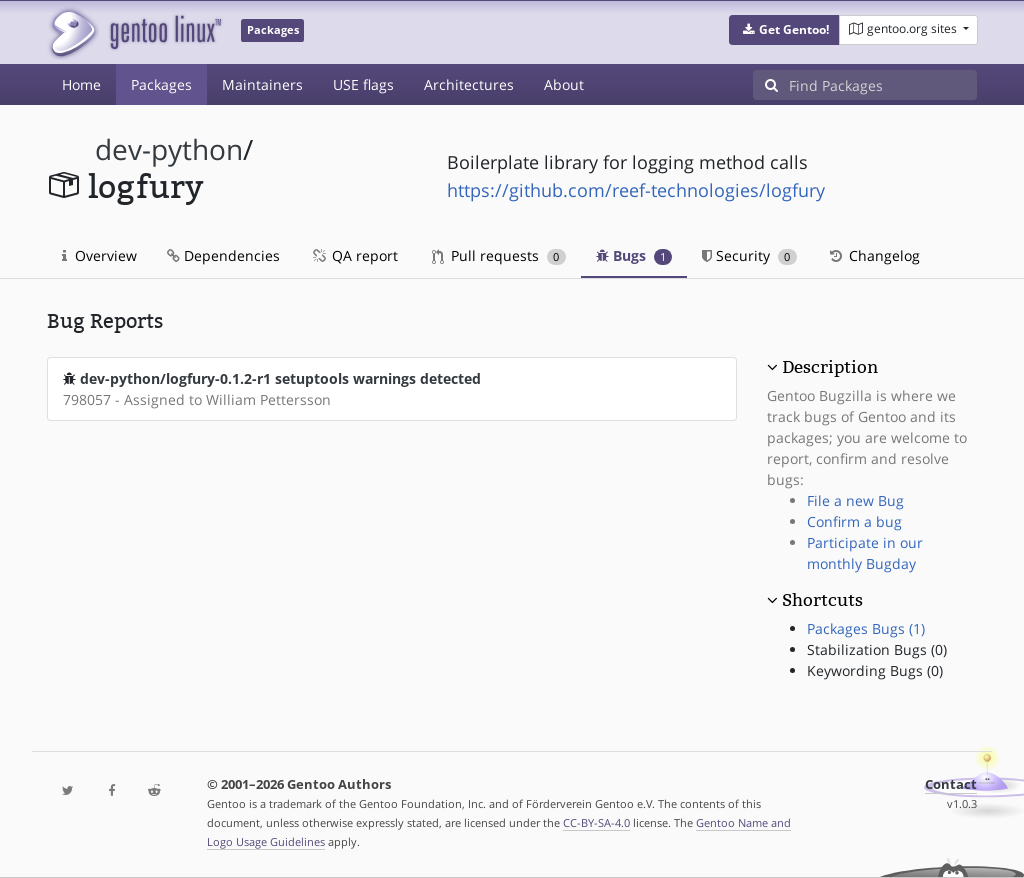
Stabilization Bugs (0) (877, 649)
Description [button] (830, 367)
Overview (99, 255)
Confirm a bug (854, 521)
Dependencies (223, 255)
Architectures (469, 84)
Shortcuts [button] (822, 600)
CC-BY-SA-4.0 (596, 822)
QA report (354, 255)
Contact (951, 784)
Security (749, 255)
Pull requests (499, 255)
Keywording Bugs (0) (875, 670)
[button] (784, 30)
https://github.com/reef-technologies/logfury (636, 190)
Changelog (873, 255)
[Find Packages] (883, 85)
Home (81, 84)
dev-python (169, 149)
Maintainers (262, 84)
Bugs (634, 255)
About (564, 84)
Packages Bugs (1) (866, 628)
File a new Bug (855, 500)
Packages (161, 84)
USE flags (363, 84)
